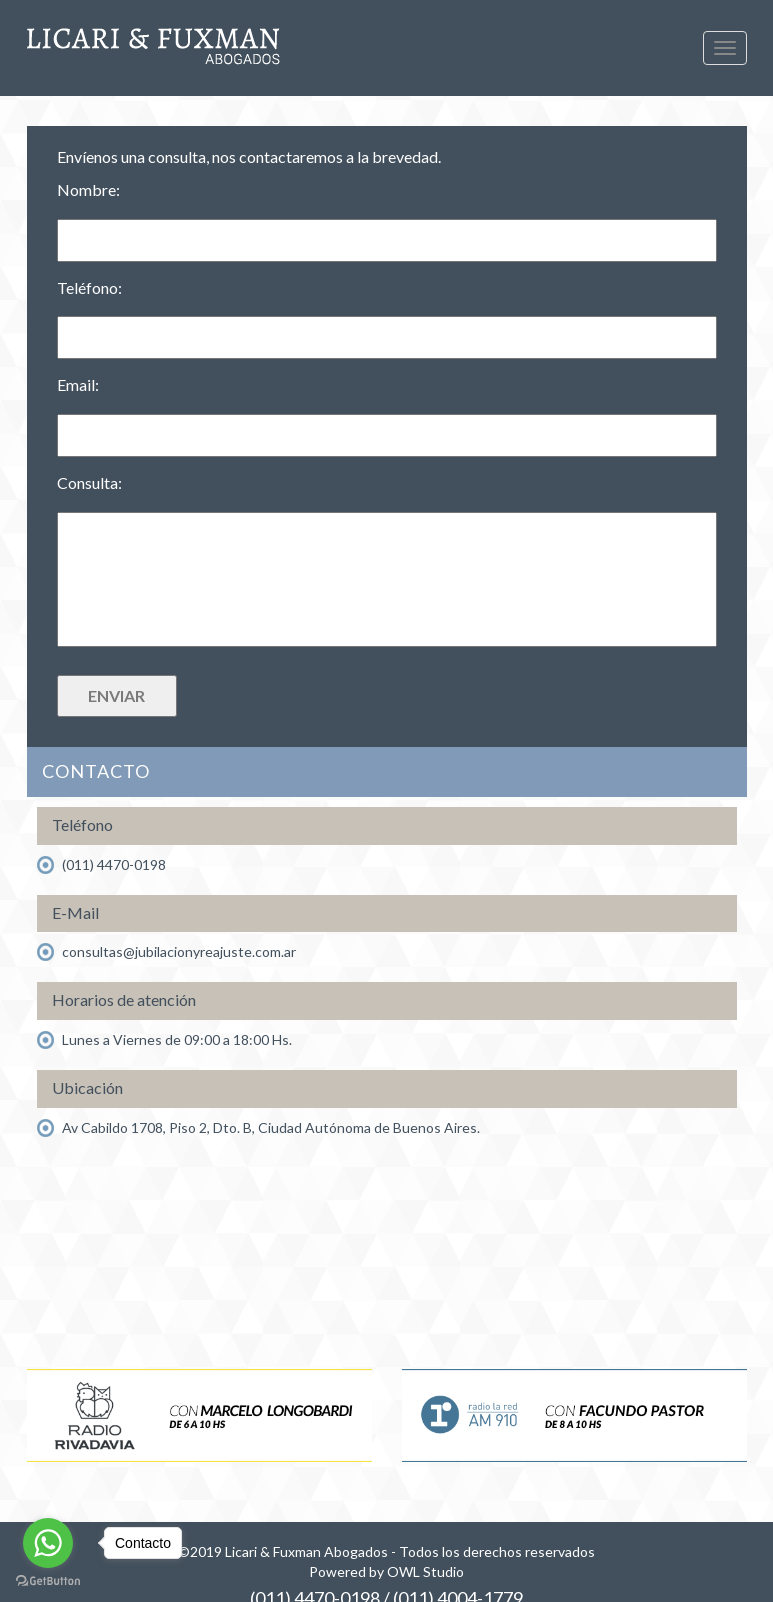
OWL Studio (425, 1571)
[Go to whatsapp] (48, 1543)
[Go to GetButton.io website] (48, 1581)
